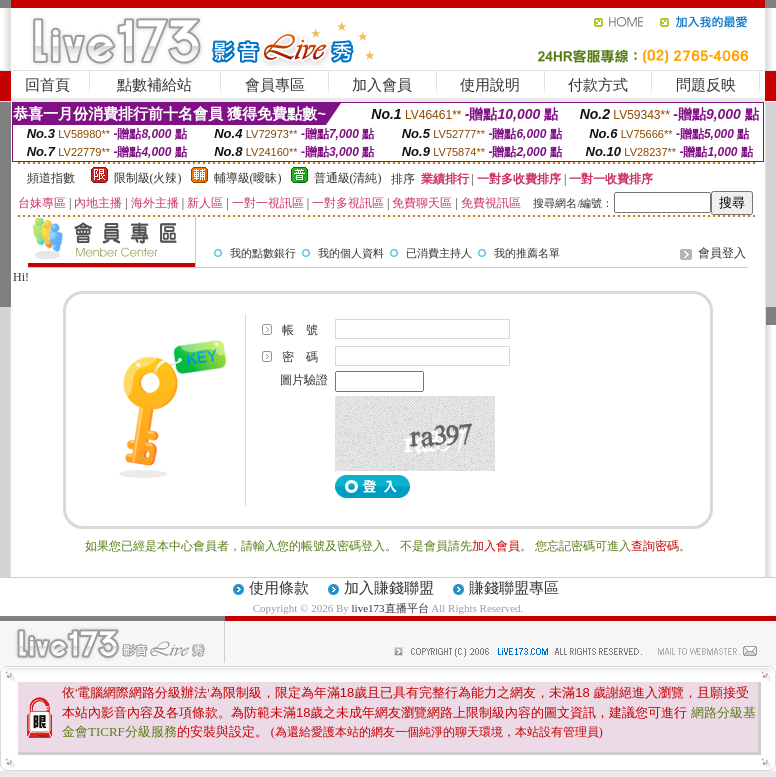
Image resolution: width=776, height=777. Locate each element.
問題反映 (706, 85)
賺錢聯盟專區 (514, 588)
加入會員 (382, 85)
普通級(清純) (348, 178)
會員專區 (275, 85)
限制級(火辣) (148, 178)
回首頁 (47, 85)
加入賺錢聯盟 (389, 588)
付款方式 (598, 85)
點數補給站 (154, 85)
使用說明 (490, 85)
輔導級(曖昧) (248, 178)
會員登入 (722, 253)
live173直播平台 (390, 608)
